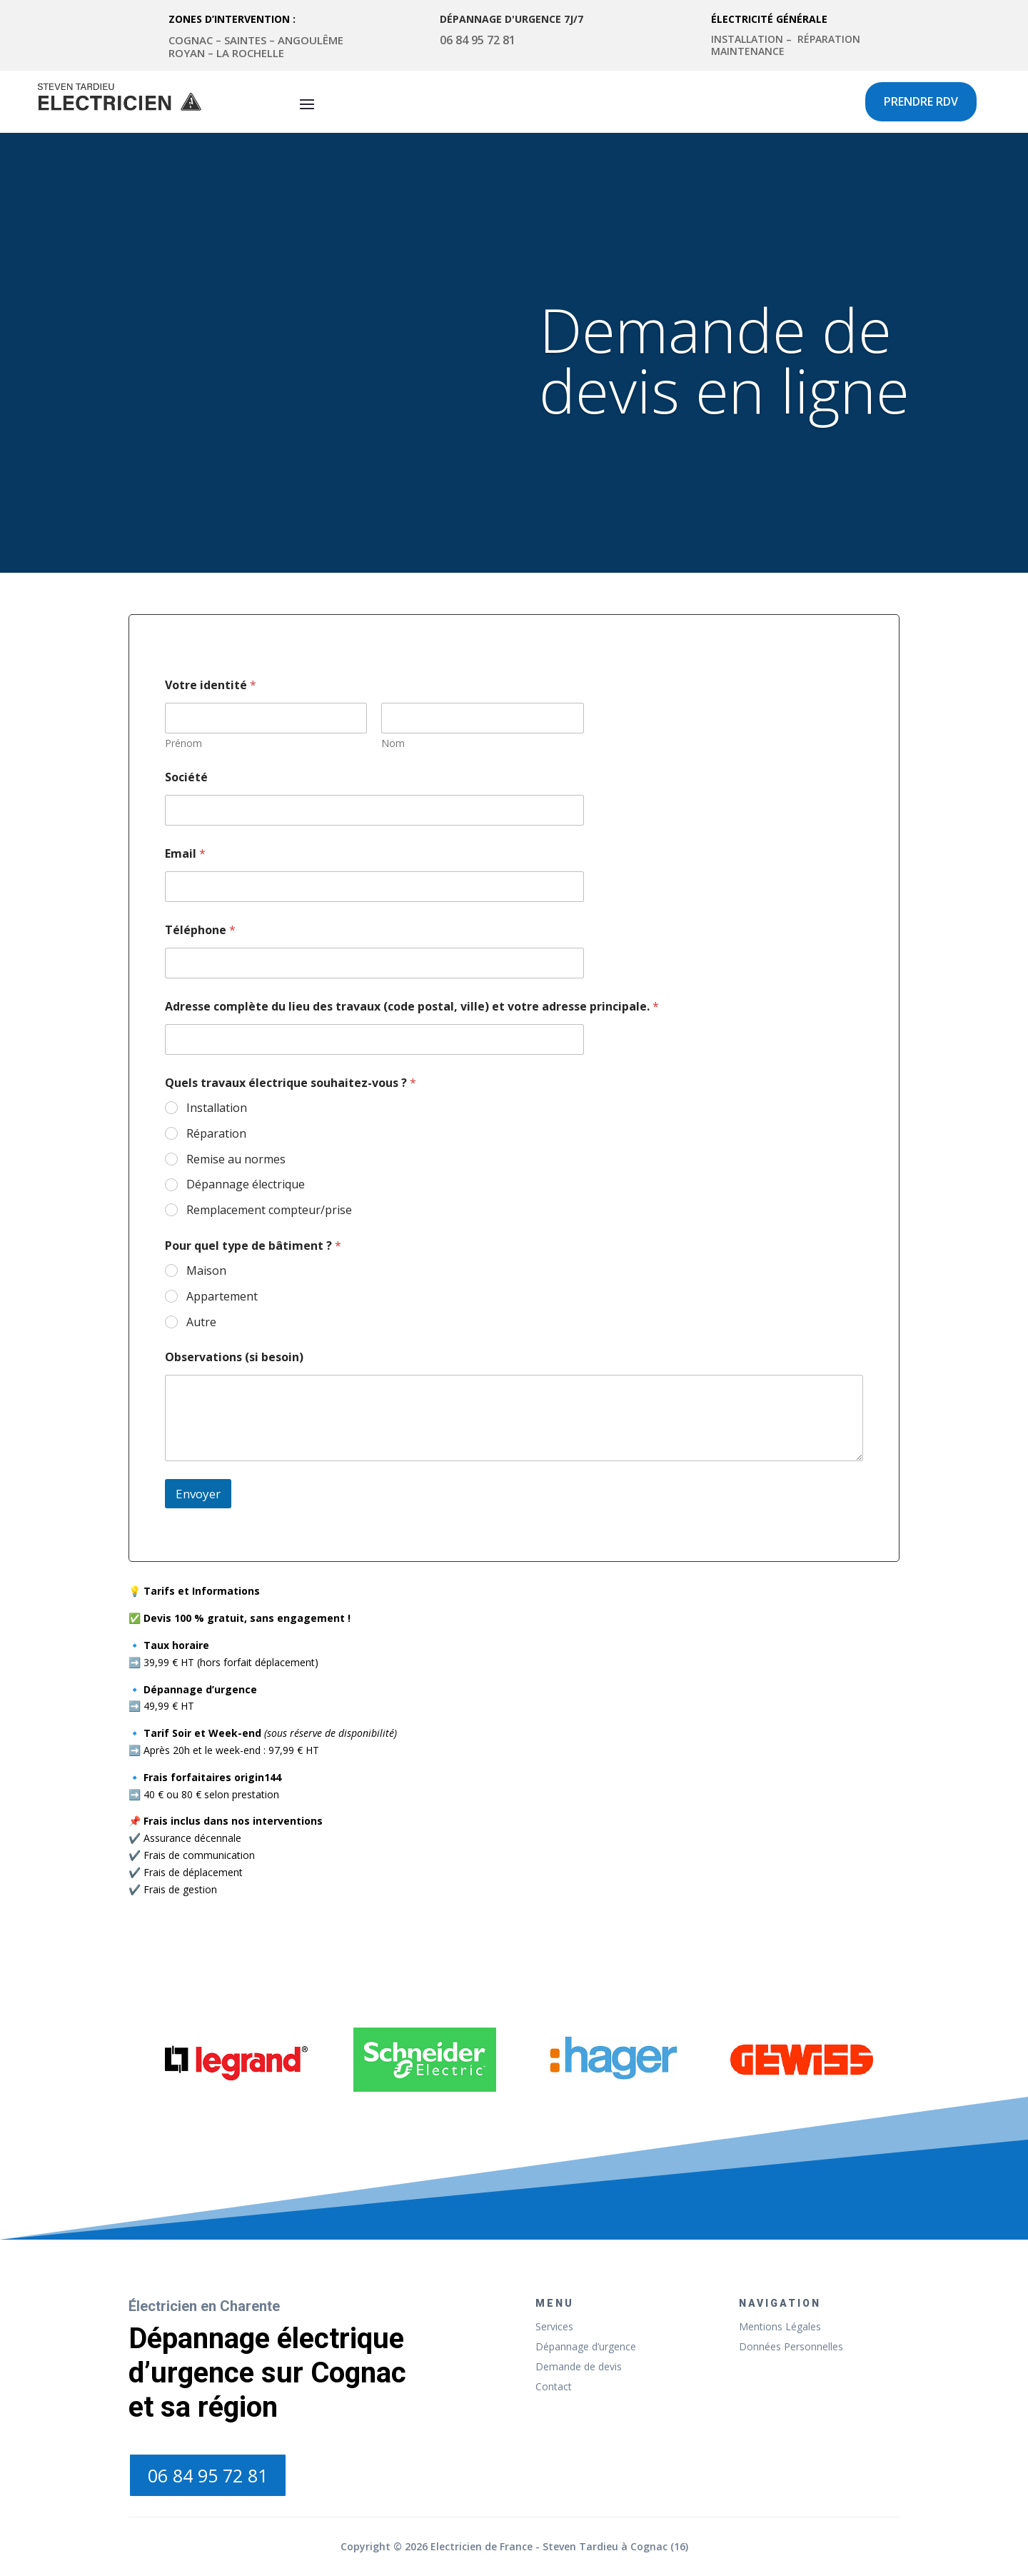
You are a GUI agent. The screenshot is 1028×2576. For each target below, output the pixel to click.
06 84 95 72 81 (208, 2475)
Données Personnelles (791, 2346)
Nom (393, 743)
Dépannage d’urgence (585, 2346)
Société (186, 777)
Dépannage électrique (245, 1184)
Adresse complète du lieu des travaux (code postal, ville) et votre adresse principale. (412, 1006)
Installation (216, 1108)
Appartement (222, 1296)
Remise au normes (236, 1159)
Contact (553, 2386)
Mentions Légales (780, 2326)
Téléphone (200, 930)
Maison (206, 1270)
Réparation (216, 1133)
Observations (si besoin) (234, 1357)
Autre (201, 1322)
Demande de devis (578, 2366)
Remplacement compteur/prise (269, 1210)
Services (554, 2326)
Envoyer (198, 1493)
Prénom (183, 743)
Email (185, 854)
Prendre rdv (921, 101)
